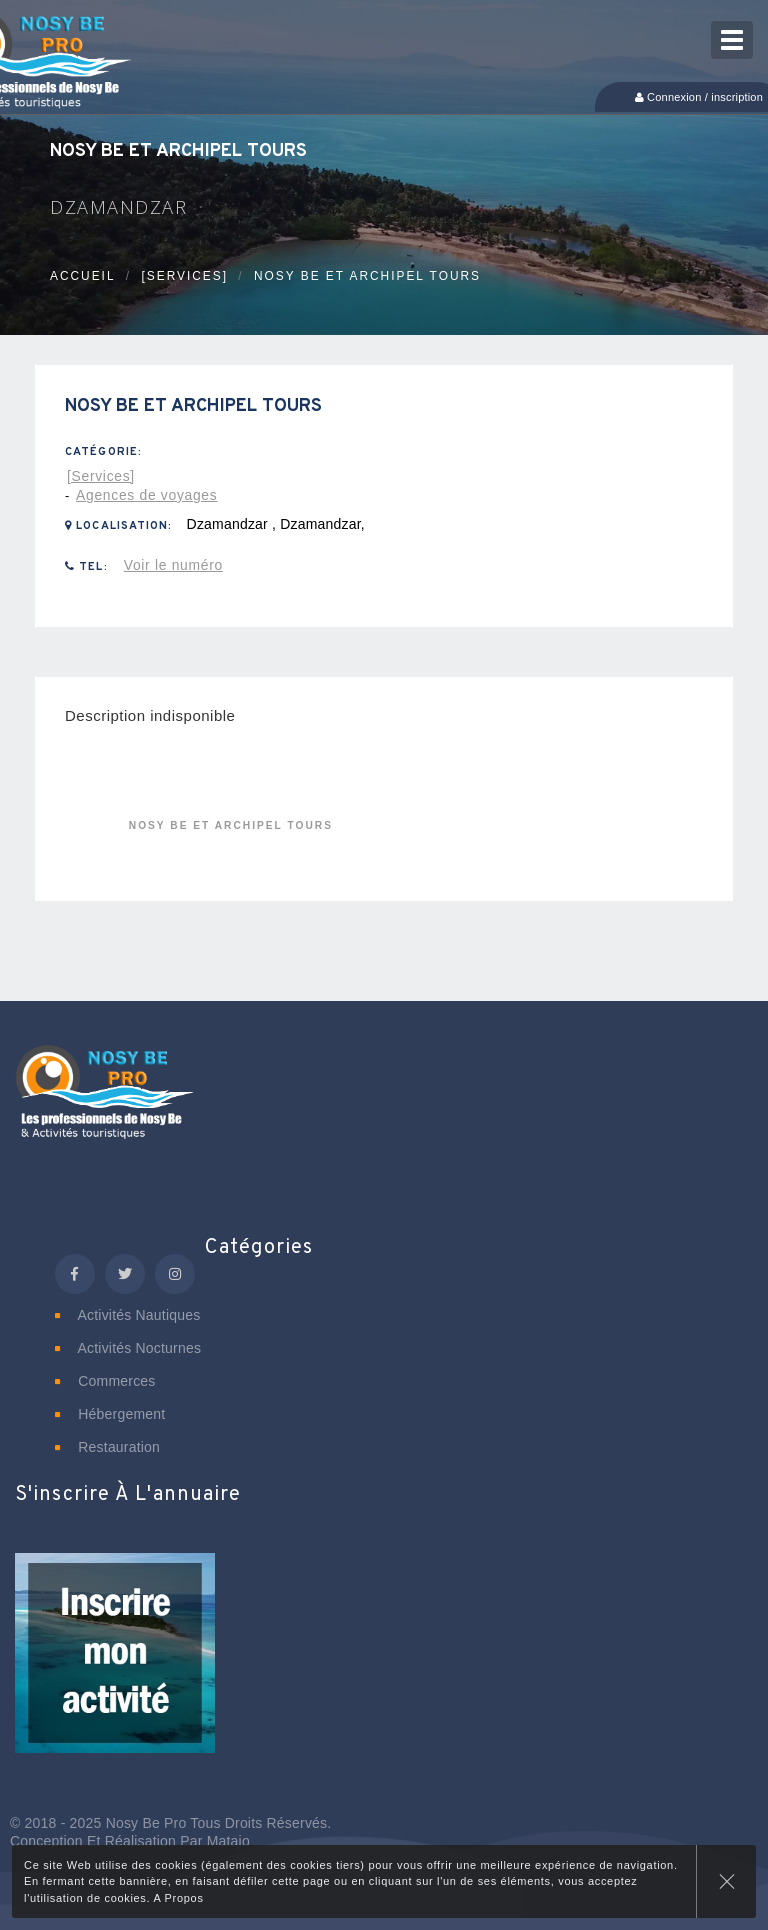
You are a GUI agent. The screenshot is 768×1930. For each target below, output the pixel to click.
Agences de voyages (146, 495)
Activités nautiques (127, 1315)
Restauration (107, 1447)
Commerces (105, 1381)
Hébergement (110, 1414)
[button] (115, 1666)
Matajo (228, 1841)
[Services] (184, 276)
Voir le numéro (173, 565)
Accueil (83, 276)
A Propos (178, 1898)
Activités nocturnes (128, 1348)
